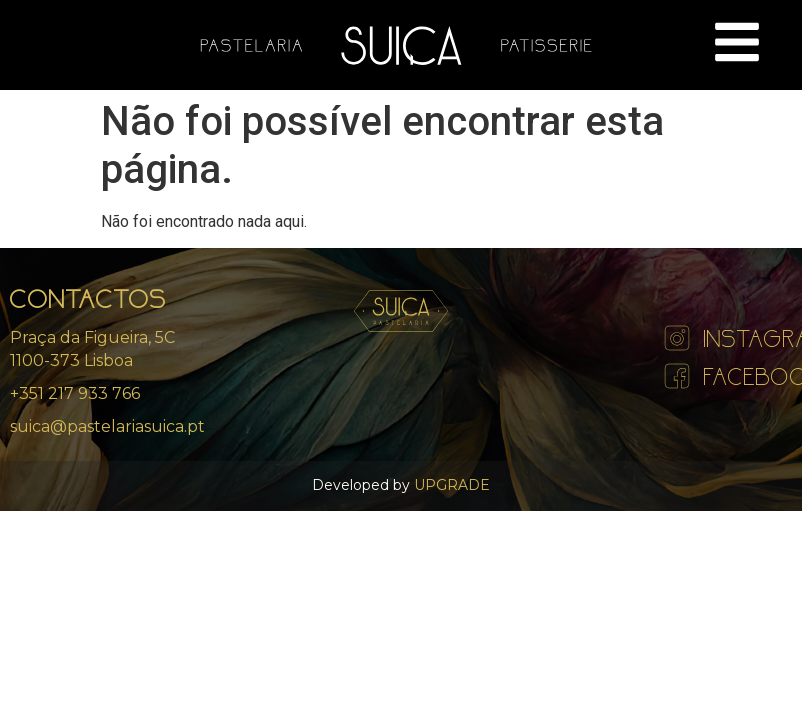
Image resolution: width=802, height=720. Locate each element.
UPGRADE (450, 485)
